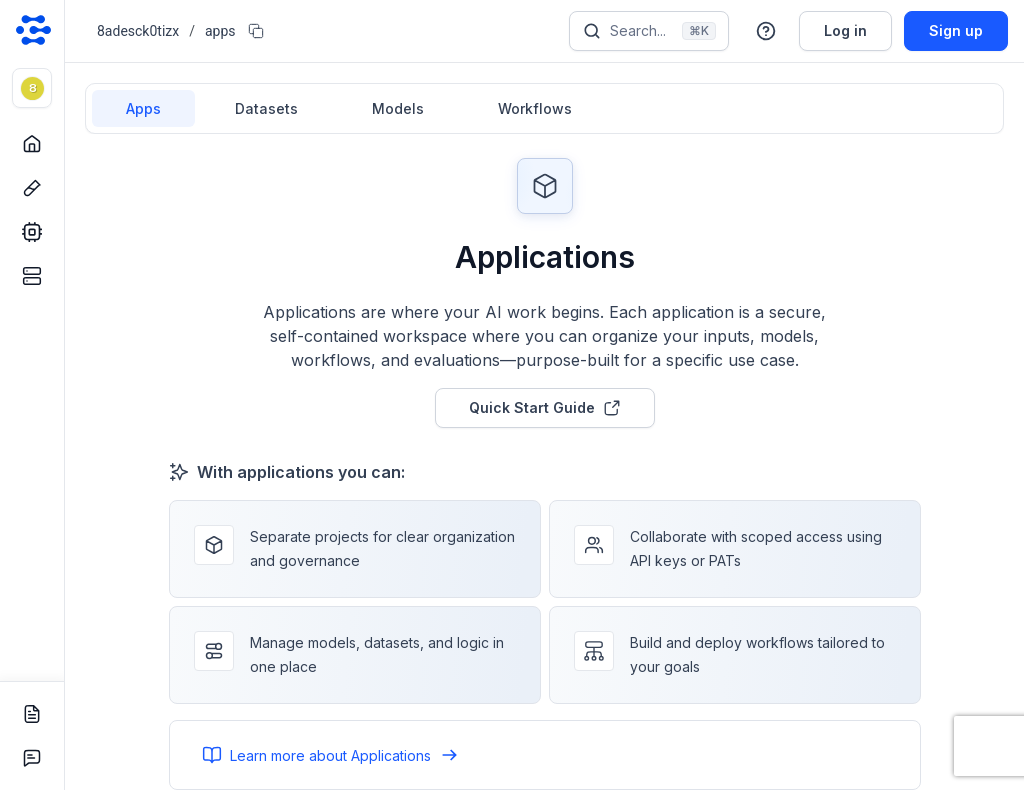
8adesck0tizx (138, 31)
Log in (845, 30)
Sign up (956, 30)
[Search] (649, 31)
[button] (32, 88)
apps (220, 31)
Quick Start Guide (545, 408)
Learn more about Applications (330, 755)
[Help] (766, 31)
